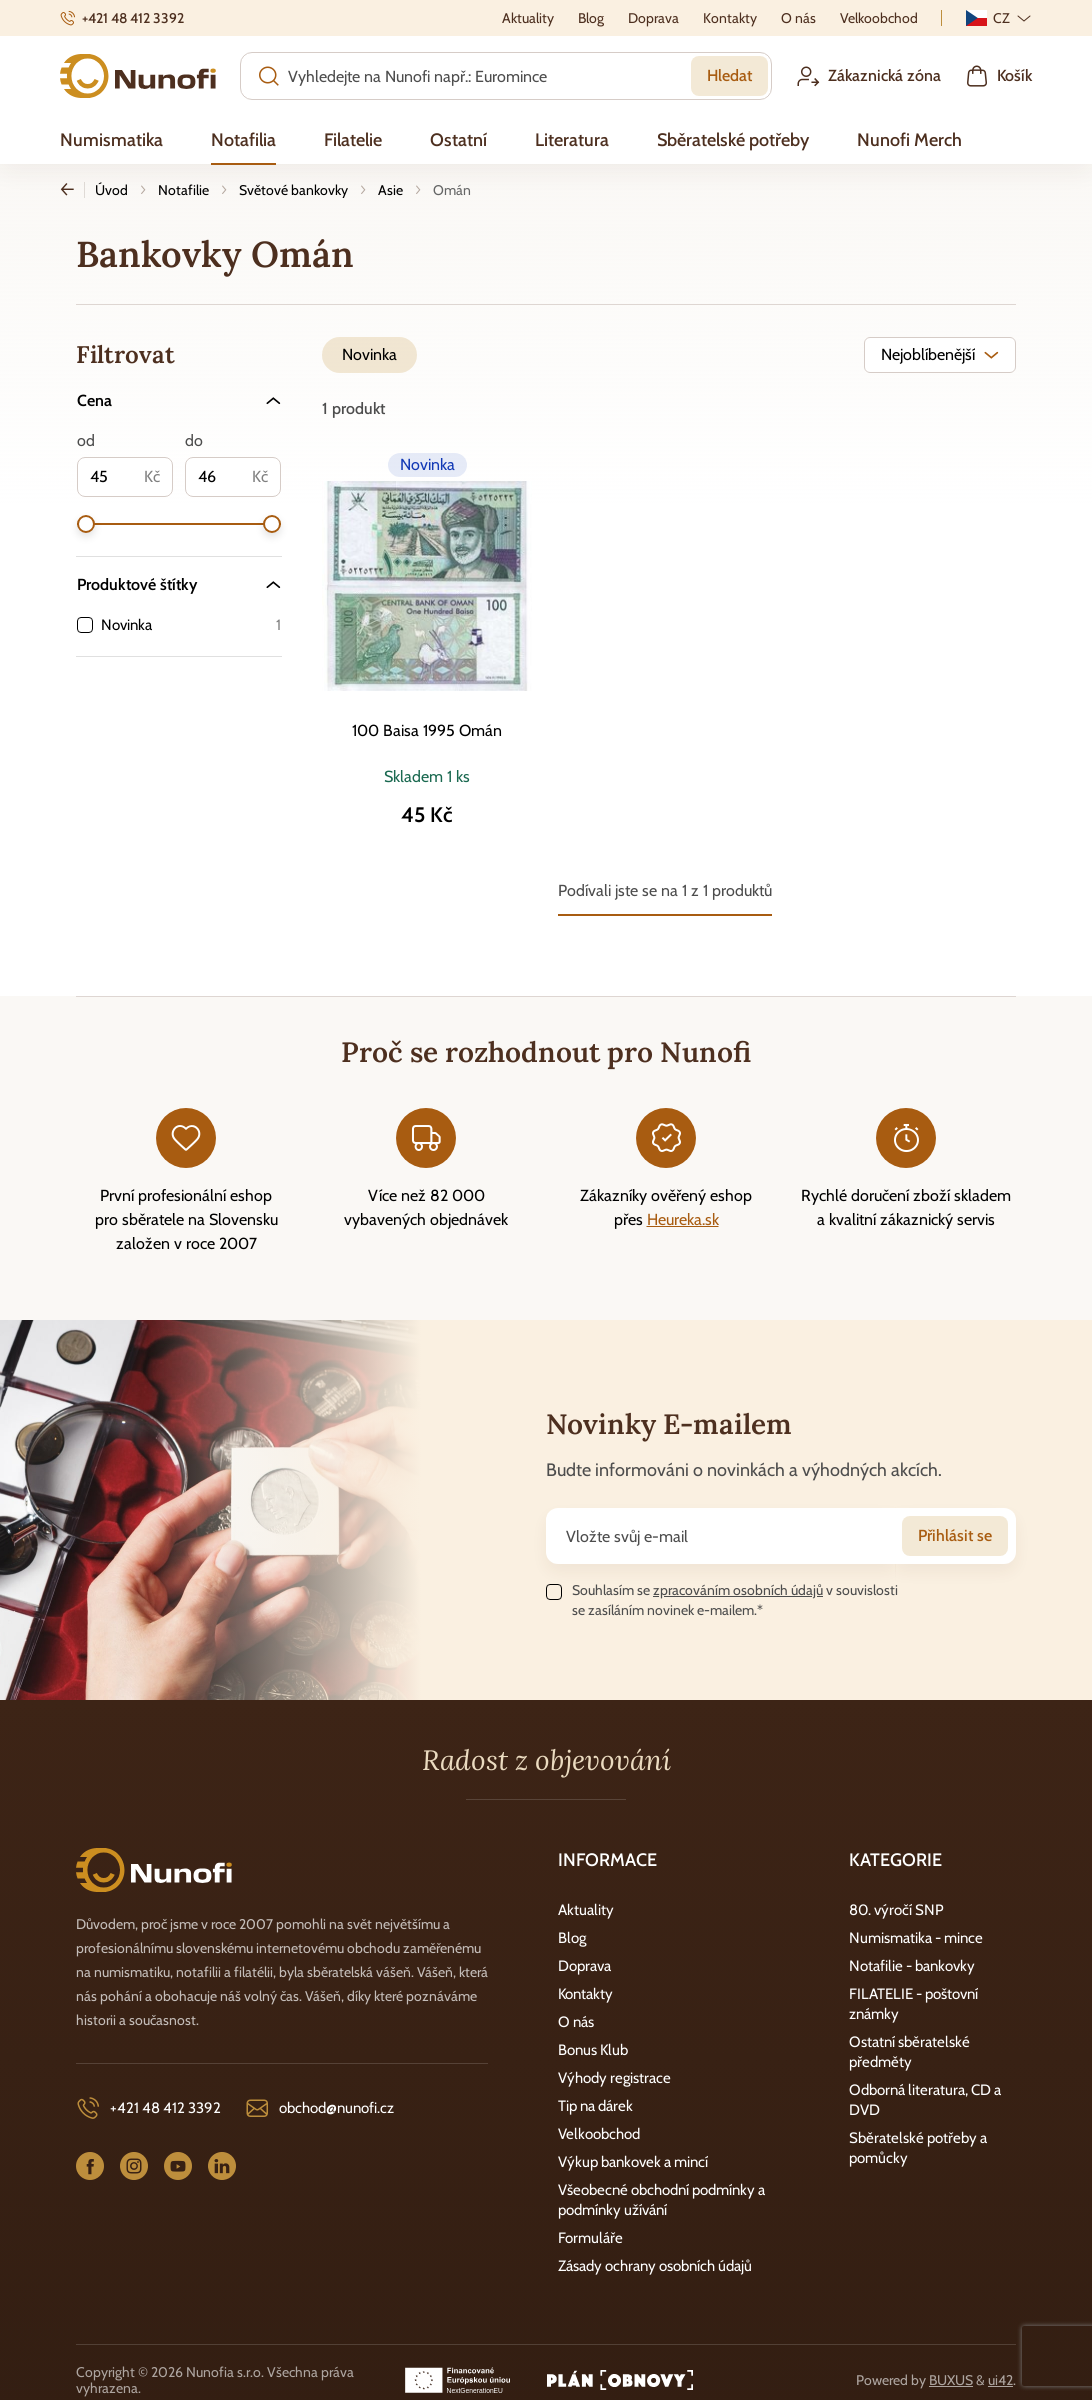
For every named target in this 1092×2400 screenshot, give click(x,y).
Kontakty (585, 1994)
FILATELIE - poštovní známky (913, 2004)
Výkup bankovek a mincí (633, 2162)
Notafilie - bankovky (912, 1966)
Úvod (111, 190)
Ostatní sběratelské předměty (909, 2052)
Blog (572, 1938)
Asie (390, 190)
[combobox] (940, 355)
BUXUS (951, 2380)
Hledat (729, 75)
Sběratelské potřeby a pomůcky (918, 2148)
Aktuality (586, 1910)
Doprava (584, 1966)
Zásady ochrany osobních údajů (655, 2266)
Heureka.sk (683, 1219)
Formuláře (590, 2238)
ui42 (1000, 2380)
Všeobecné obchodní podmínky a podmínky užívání (661, 2200)
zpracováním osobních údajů (738, 1590)
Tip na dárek (595, 2106)
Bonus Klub (593, 2050)
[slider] (86, 524)
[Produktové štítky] (179, 584)
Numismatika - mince (916, 1938)
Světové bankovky (293, 190)
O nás (576, 2022)
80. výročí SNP (896, 1910)
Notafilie (183, 190)
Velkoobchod (599, 2134)
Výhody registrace (614, 2078)
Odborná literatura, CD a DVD (925, 2100)
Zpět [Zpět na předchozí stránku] (72, 190)
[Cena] (179, 400)
